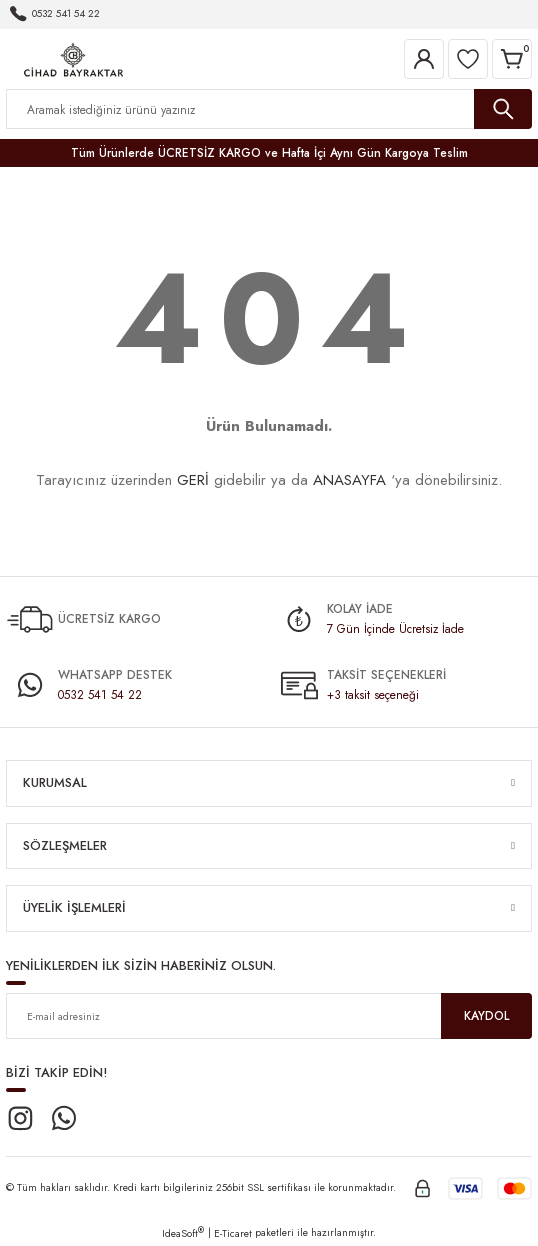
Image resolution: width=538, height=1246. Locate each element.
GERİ (193, 480)
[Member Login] (424, 59)
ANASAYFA (349, 480)
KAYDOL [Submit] (486, 1015)
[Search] (269, 109)
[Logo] (73, 57)
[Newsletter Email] (269, 1016)
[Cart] (512, 59)
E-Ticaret (233, 1233)
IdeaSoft (183, 1233)
